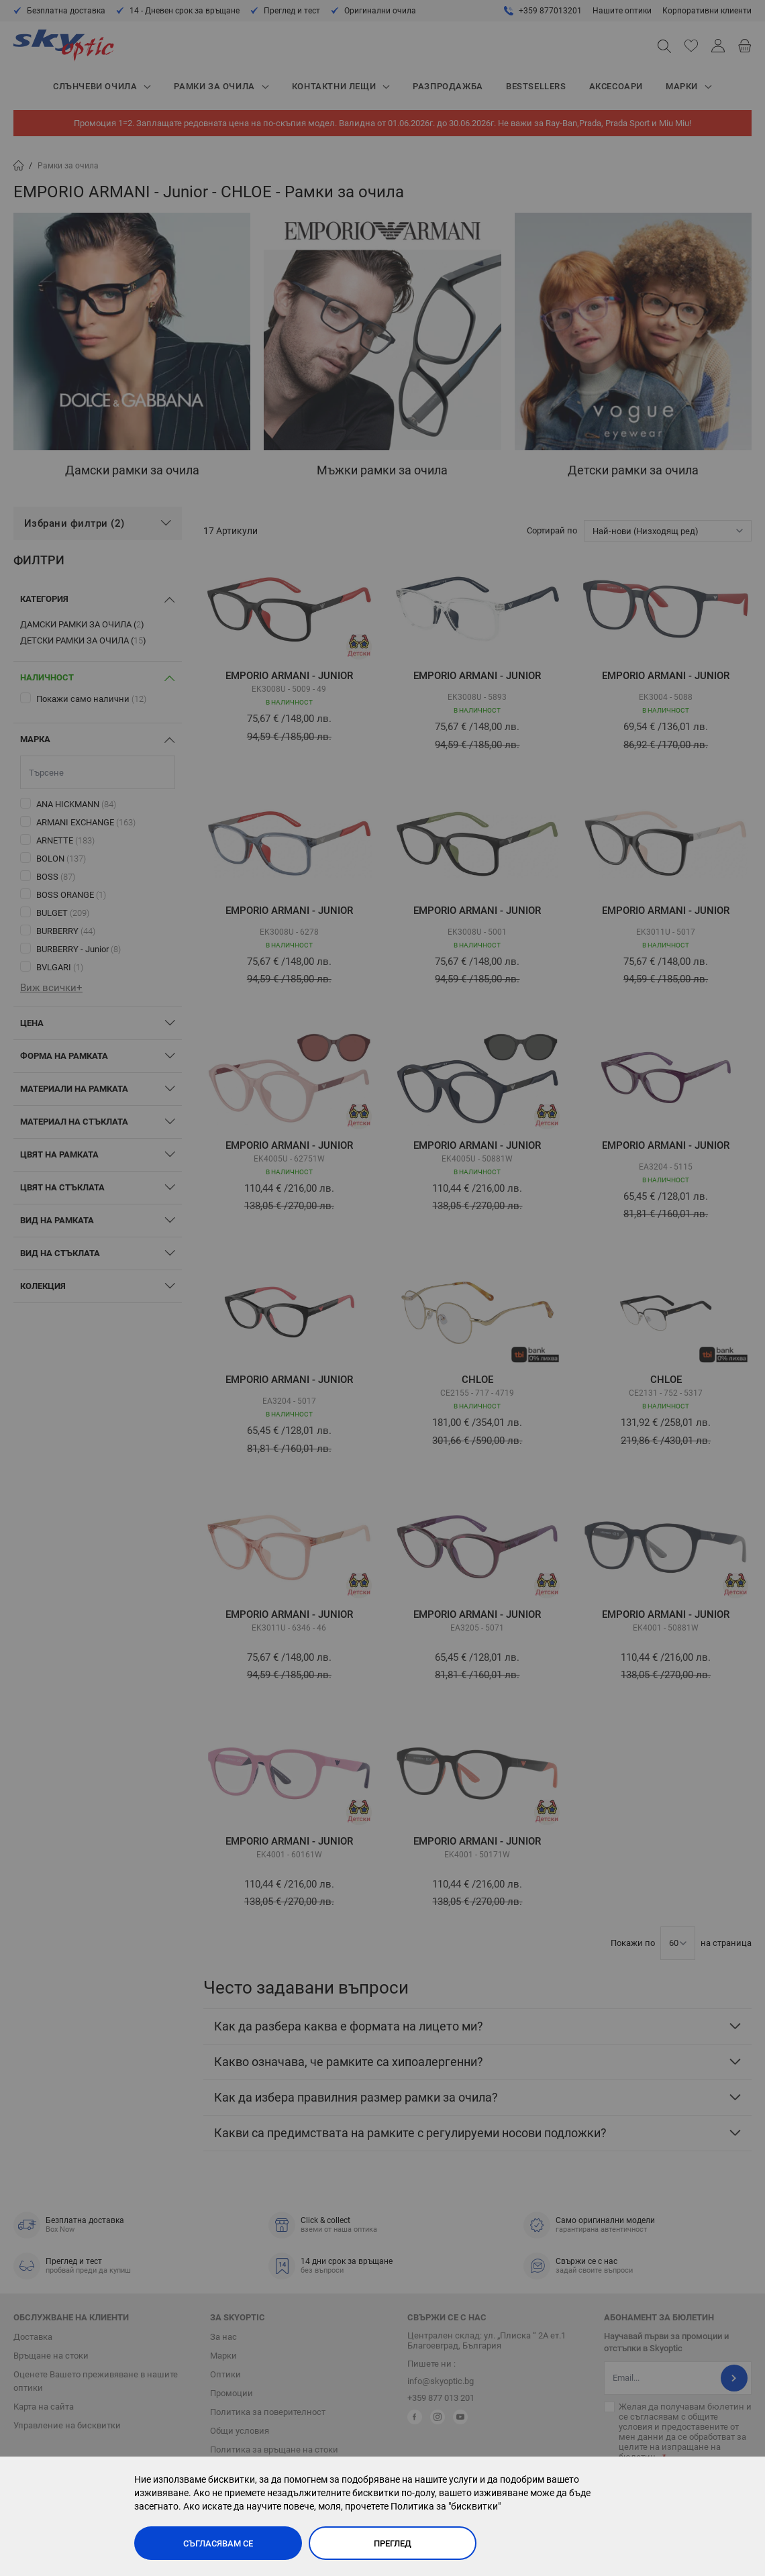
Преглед (392, 2543)
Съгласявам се (218, 2543)
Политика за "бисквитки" (446, 2506)
